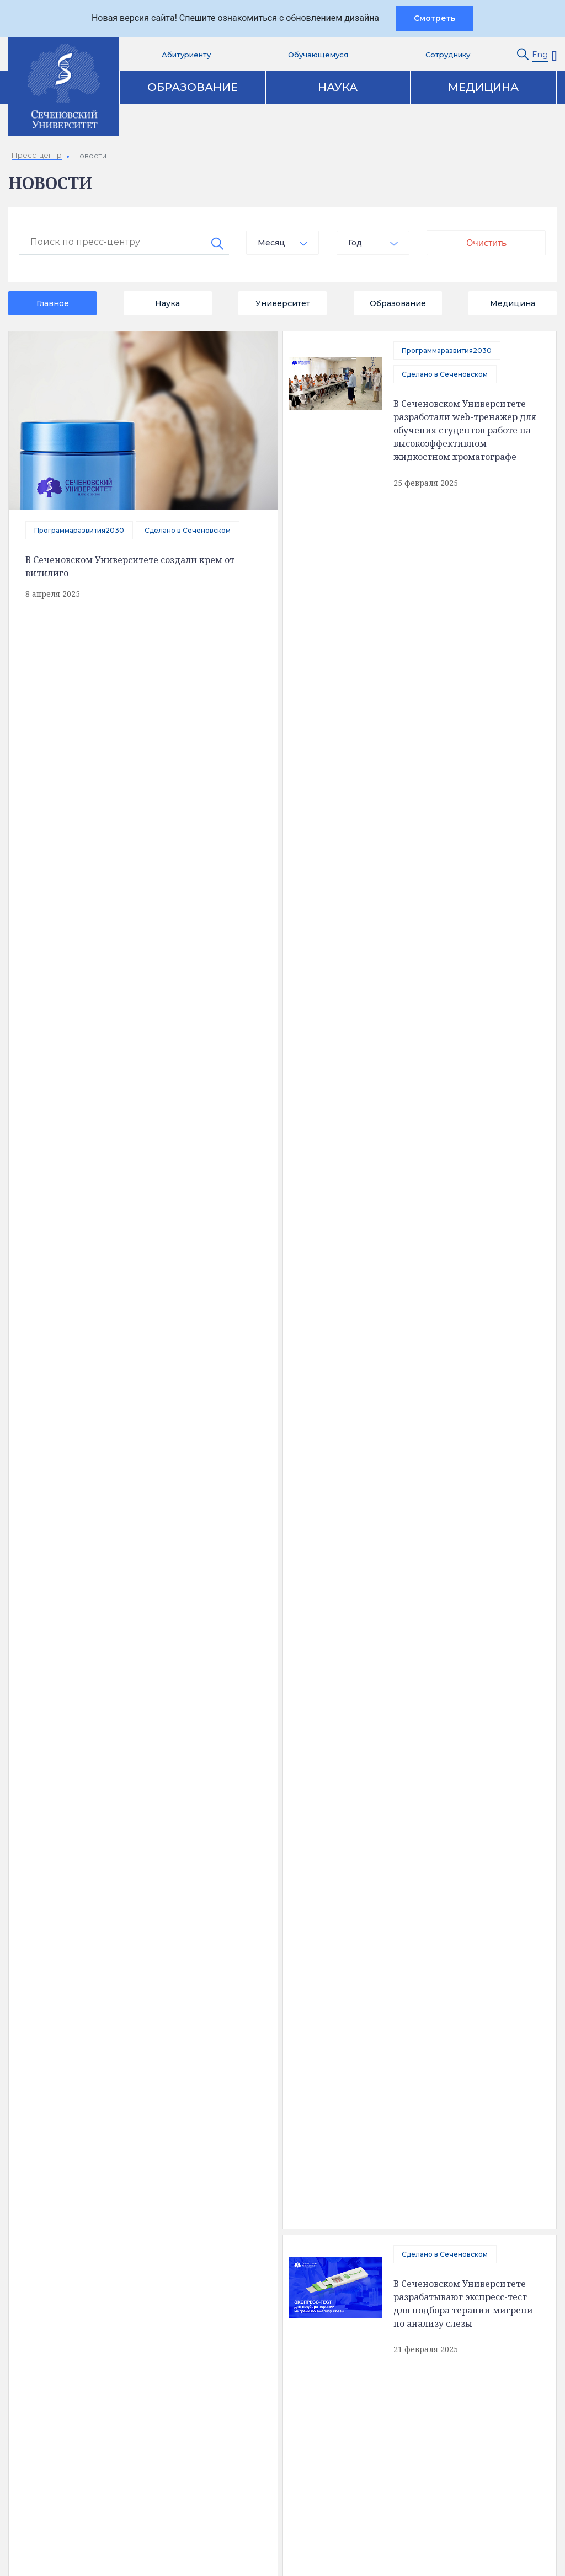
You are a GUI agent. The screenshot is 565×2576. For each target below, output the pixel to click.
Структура (62, 2202)
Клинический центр (446, 2173)
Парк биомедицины (446, 2211)
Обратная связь (73, 2239)
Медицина (483, 87)
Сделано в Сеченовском (188, 530)
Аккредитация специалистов (281, 2173)
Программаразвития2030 (79, 530)
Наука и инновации (262, 2192)
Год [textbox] (355, 243)
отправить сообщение (138, 1344)
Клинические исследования (462, 2192)
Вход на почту (274, 2418)
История (59, 2220)
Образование (192, 87)
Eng (540, 55)
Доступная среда (77, 2183)
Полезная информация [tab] (105, 2109)
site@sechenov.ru (423, 2412)
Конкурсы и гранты (445, 2229)
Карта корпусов (345, 2109)
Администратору (281, 2492)
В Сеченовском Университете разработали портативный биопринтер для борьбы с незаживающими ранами (121, 1662)
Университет (282, 303)
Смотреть (434, 18)
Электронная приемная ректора (285, 2356)
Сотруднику (447, 54)
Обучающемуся (318, 54)
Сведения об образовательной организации (103, 2159)
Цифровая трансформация (278, 2211)
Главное (52, 303)
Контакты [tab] (234, 2109)
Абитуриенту (186, 54)
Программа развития (266, 2229)
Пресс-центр (434, 2154)
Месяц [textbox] (271, 243)
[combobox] (282, 243)
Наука (338, 87)
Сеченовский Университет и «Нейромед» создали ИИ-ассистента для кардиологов (183, 1000)
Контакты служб (278, 2325)
